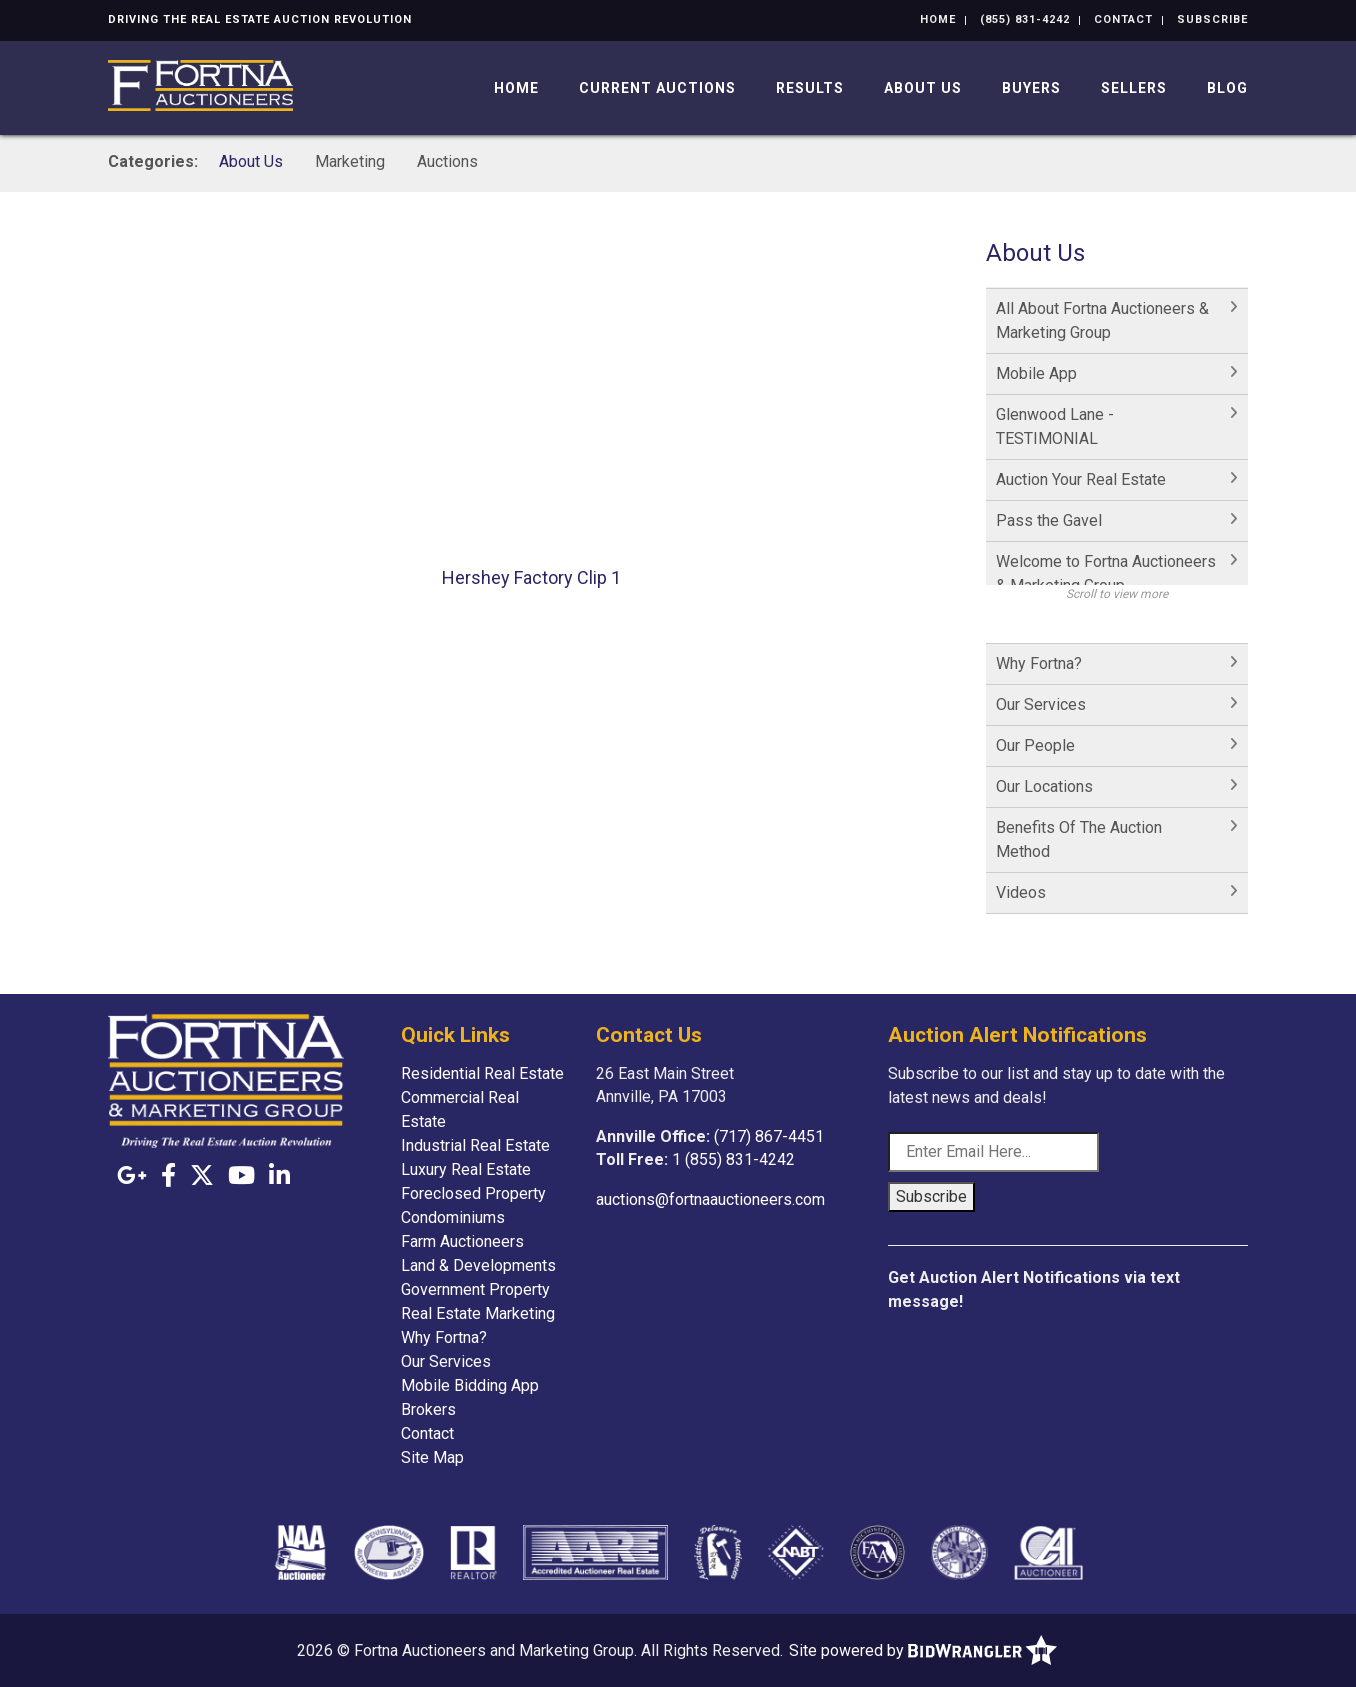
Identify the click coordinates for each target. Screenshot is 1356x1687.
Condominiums (453, 1217)
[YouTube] (241, 1176)
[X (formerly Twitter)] (202, 1176)
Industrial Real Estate (475, 1145)
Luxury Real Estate (466, 1169)
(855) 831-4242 (1025, 19)
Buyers (1031, 88)
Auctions (447, 161)
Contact (1123, 19)
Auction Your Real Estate (1081, 479)
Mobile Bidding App (470, 1385)
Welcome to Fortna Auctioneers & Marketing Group (1106, 573)
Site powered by (923, 1650)
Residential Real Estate (482, 1073)
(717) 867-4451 (769, 1136)
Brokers (428, 1409)
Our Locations (1044, 786)
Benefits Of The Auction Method (1079, 839)
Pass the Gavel (1049, 520)
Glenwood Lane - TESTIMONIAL (1055, 426)
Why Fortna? (1039, 663)
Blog (1227, 88)
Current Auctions (657, 88)
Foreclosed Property (473, 1193)
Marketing (350, 161)
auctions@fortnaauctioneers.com (710, 1199)
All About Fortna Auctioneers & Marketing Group (1102, 320)
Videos (1021, 892)
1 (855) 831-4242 (733, 1159)
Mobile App (1036, 373)
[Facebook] (168, 1176)
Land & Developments (478, 1265)
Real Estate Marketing (478, 1313)
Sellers (1134, 88)
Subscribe (1212, 19)
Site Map (432, 1457)
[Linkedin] (279, 1176)
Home (938, 19)
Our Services (1041, 704)
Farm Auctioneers (462, 1241)
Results (810, 88)
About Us (923, 88)
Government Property (475, 1289)
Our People (1035, 745)
